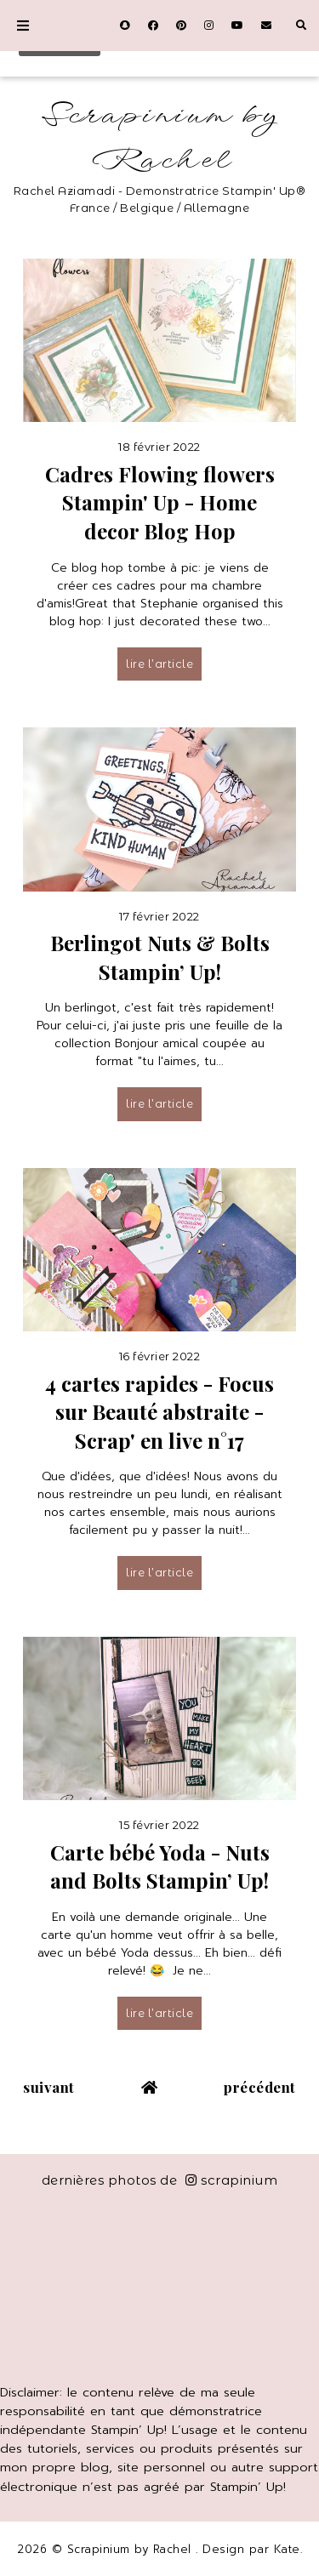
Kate (287, 2549)
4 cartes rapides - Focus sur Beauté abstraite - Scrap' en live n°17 (159, 1412)
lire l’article (159, 663)
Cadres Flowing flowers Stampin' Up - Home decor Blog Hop (160, 502)
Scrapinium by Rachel (160, 138)
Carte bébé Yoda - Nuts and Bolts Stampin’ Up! (160, 1866)
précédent (260, 2086)
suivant (49, 2086)
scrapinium (231, 2180)
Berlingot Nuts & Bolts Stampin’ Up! (160, 957)
